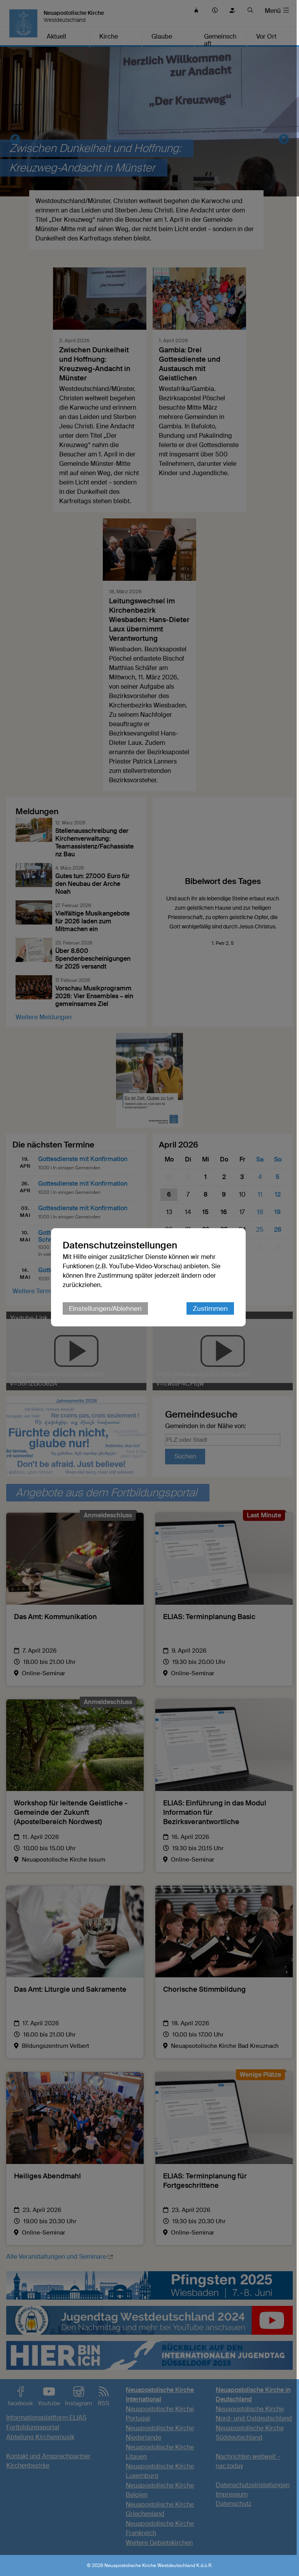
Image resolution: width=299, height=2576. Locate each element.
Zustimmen (211, 1319)
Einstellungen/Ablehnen (106, 1319)
